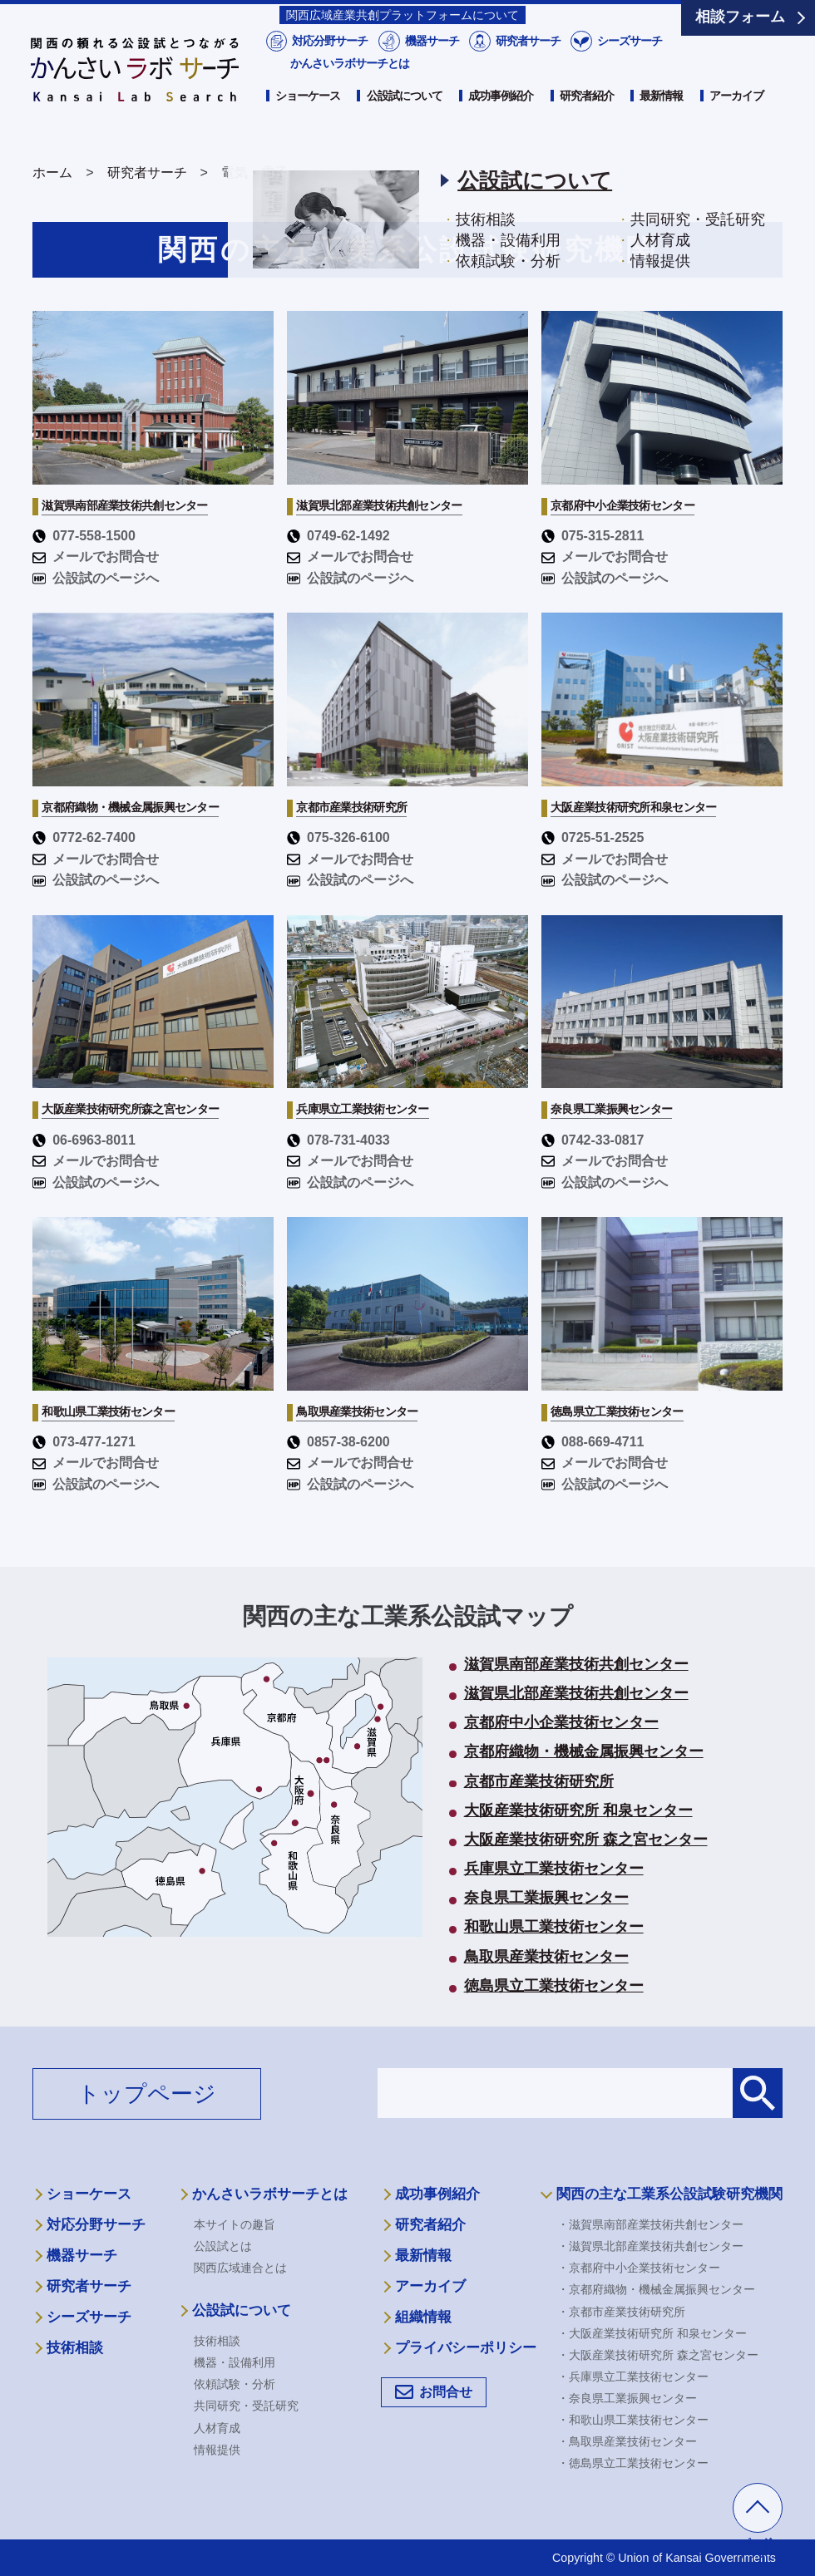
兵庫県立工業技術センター (554, 1869)
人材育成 (217, 2428)
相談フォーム (740, 16)
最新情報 (661, 114)
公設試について (404, 114)
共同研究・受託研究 (246, 2405)
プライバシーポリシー (465, 2348)
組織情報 (423, 2317)
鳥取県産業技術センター (546, 1957)
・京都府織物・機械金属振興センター (656, 2289)
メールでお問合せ (95, 556)
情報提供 (217, 2449)
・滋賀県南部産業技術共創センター (650, 2224)
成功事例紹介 (500, 114)
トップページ (146, 2093)
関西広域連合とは (240, 2267)
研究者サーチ (527, 59)
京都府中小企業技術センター (561, 1723)
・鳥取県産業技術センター (627, 2441)
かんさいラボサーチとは (349, 81)
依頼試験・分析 (234, 2384)
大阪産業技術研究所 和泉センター (578, 1811)
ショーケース (307, 114)
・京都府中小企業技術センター (638, 2267)
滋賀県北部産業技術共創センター (576, 1694)
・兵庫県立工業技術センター (633, 2376)
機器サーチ (431, 59)
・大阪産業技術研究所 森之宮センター (657, 2355)
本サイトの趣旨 (234, 2224)
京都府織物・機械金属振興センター (584, 1752)
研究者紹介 (587, 114)
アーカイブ (736, 114)
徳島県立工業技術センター (554, 1986)
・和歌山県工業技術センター (633, 2419)
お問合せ (445, 2392)
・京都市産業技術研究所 (621, 2311)
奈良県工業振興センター (546, 1898)
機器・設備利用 (234, 2362)
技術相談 (75, 2348)
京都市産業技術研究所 (539, 1782)
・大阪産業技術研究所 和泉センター (652, 2333)
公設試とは (223, 2246)
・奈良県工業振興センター (627, 2398)
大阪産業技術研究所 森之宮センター (586, 1840)
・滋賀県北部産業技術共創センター (650, 2246)
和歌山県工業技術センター (554, 1927)
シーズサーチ (628, 59)
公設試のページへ (95, 578)
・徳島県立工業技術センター (633, 2463)
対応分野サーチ (329, 59)
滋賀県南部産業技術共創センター (576, 1664)
